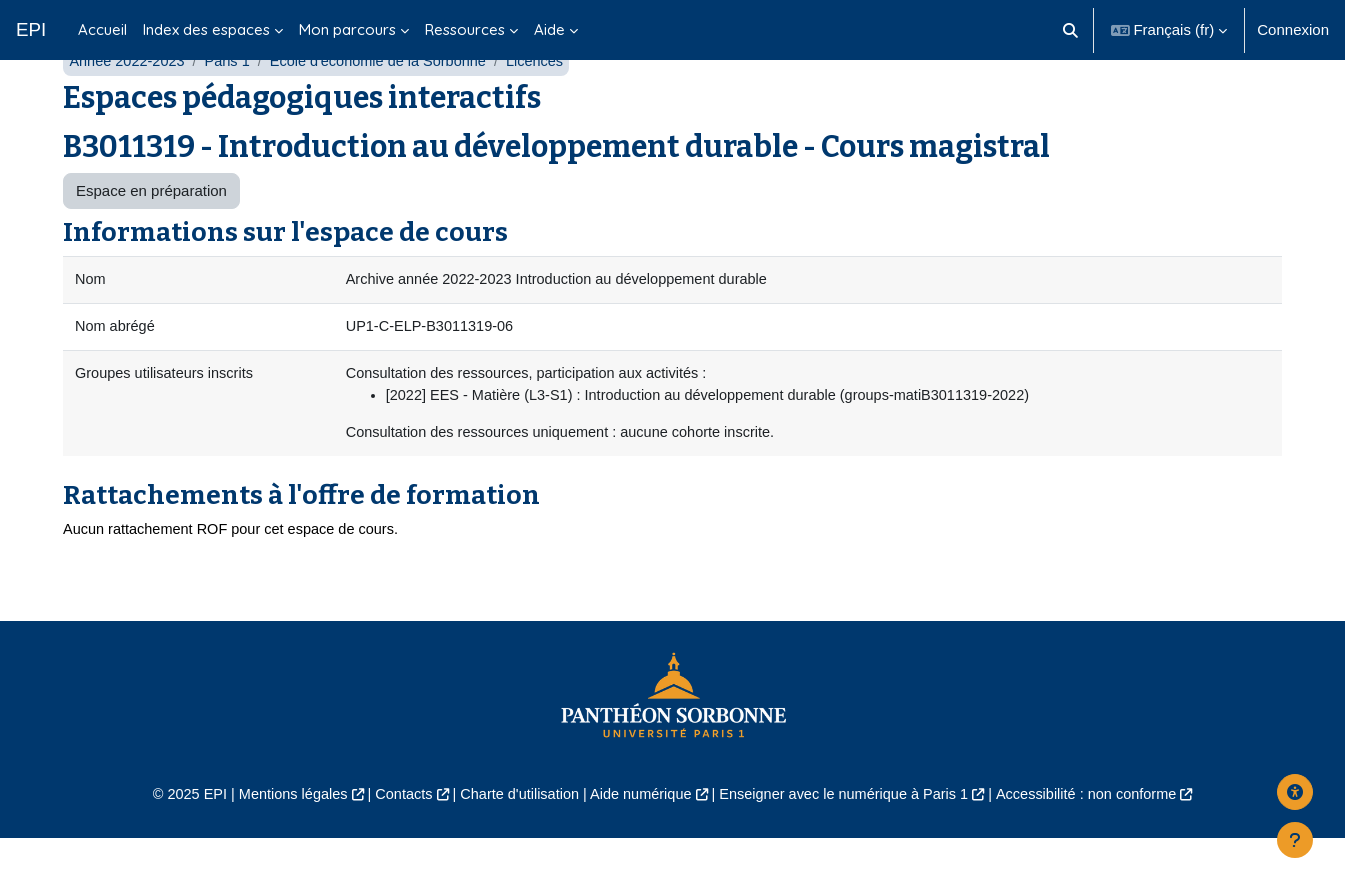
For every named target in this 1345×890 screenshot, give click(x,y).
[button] (1070, 30)
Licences (549, 107)
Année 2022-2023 (128, 107)
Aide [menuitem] (549, 29)
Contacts (393, 846)
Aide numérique (639, 846)
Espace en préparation (151, 237)
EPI (31, 29)
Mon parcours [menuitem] (347, 29)
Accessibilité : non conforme (1101, 846)
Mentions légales (278, 846)
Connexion (1293, 29)
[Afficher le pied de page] (1295, 840)
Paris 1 (232, 107)
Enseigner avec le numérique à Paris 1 (850, 846)
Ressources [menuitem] (465, 29)
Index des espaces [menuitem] (206, 29)
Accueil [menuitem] (102, 29)
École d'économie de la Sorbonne (388, 107)
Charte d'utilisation (514, 846)
